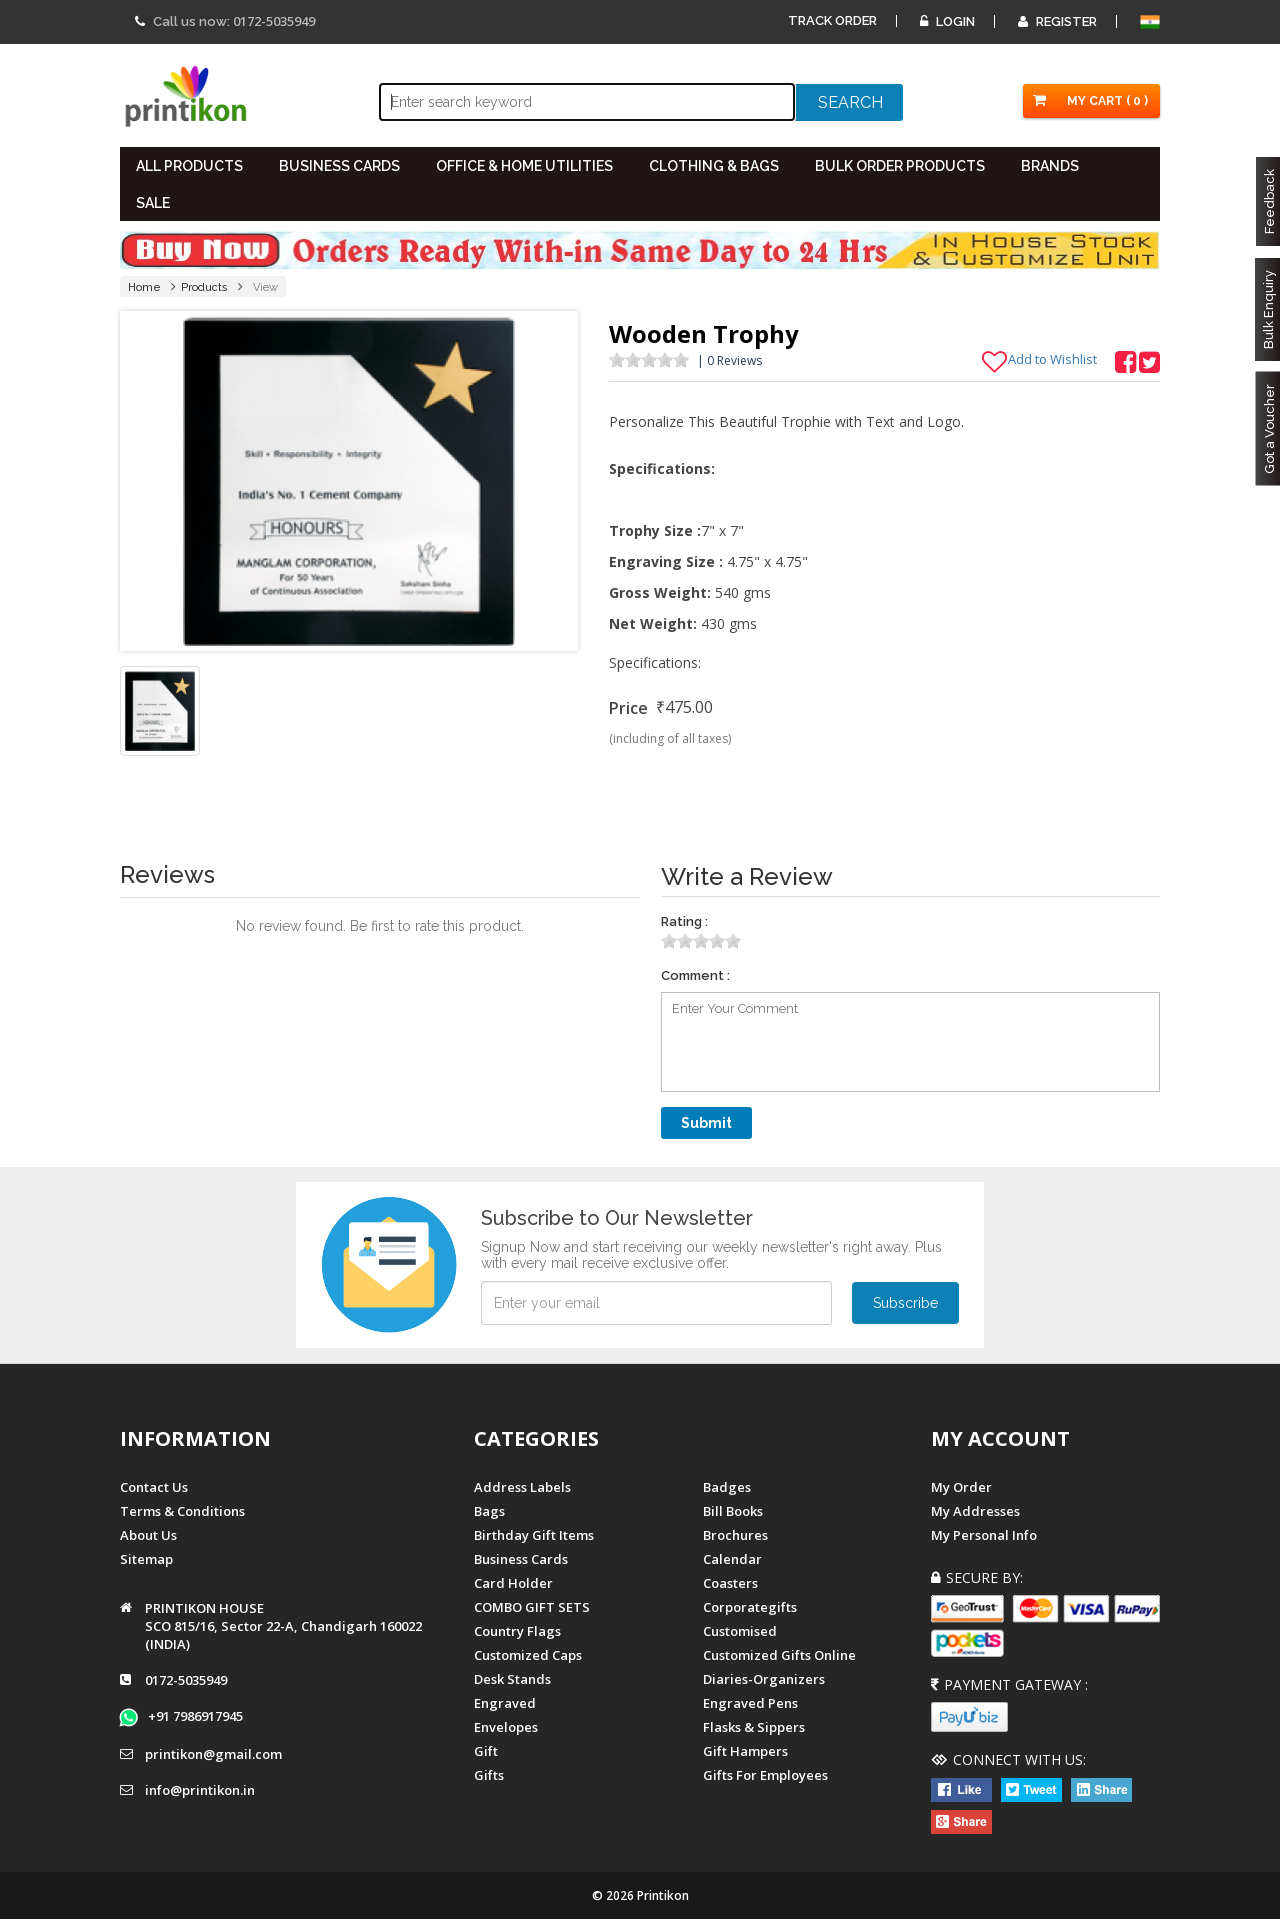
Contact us (154, 1487)
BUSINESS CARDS (339, 166)
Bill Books (733, 1511)
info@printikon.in (200, 1790)
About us (148, 1535)
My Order (961, 1487)
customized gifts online (779, 1655)
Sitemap (146, 1559)
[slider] (649, 360)
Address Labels (522, 1487)
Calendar (732, 1559)
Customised (740, 1631)
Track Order (832, 20)
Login (947, 21)
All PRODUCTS (189, 166)
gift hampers (745, 1751)
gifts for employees (765, 1775)
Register (1057, 21)
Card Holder (513, 1583)
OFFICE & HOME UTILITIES (524, 166)
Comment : (695, 975)
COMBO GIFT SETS (532, 1607)
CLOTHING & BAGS (714, 166)
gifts (489, 1775)
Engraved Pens (750, 1703)
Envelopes (506, 1727)
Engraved (505, 1703)
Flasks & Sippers (754, 1727)
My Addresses (975, 1511)
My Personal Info (984, 1535)
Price (628, 708)
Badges (727, 1487)
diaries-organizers (764, 1679)
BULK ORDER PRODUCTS (900, 166)
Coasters (730, 1583)
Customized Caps (528, 1655)
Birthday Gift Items (534, 1535)
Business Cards (521, 1559)
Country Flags (517, 1631)
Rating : (684, 921)
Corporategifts (750, 1607)
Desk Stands (512, 1679)
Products (204, 287)
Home (144, 287)
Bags (489, 1511)
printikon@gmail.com (213, 1754)
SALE (153, 203)
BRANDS (1050, 166)
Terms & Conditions (182, 1511)
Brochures (735, 1535)
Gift (486, 1751)
